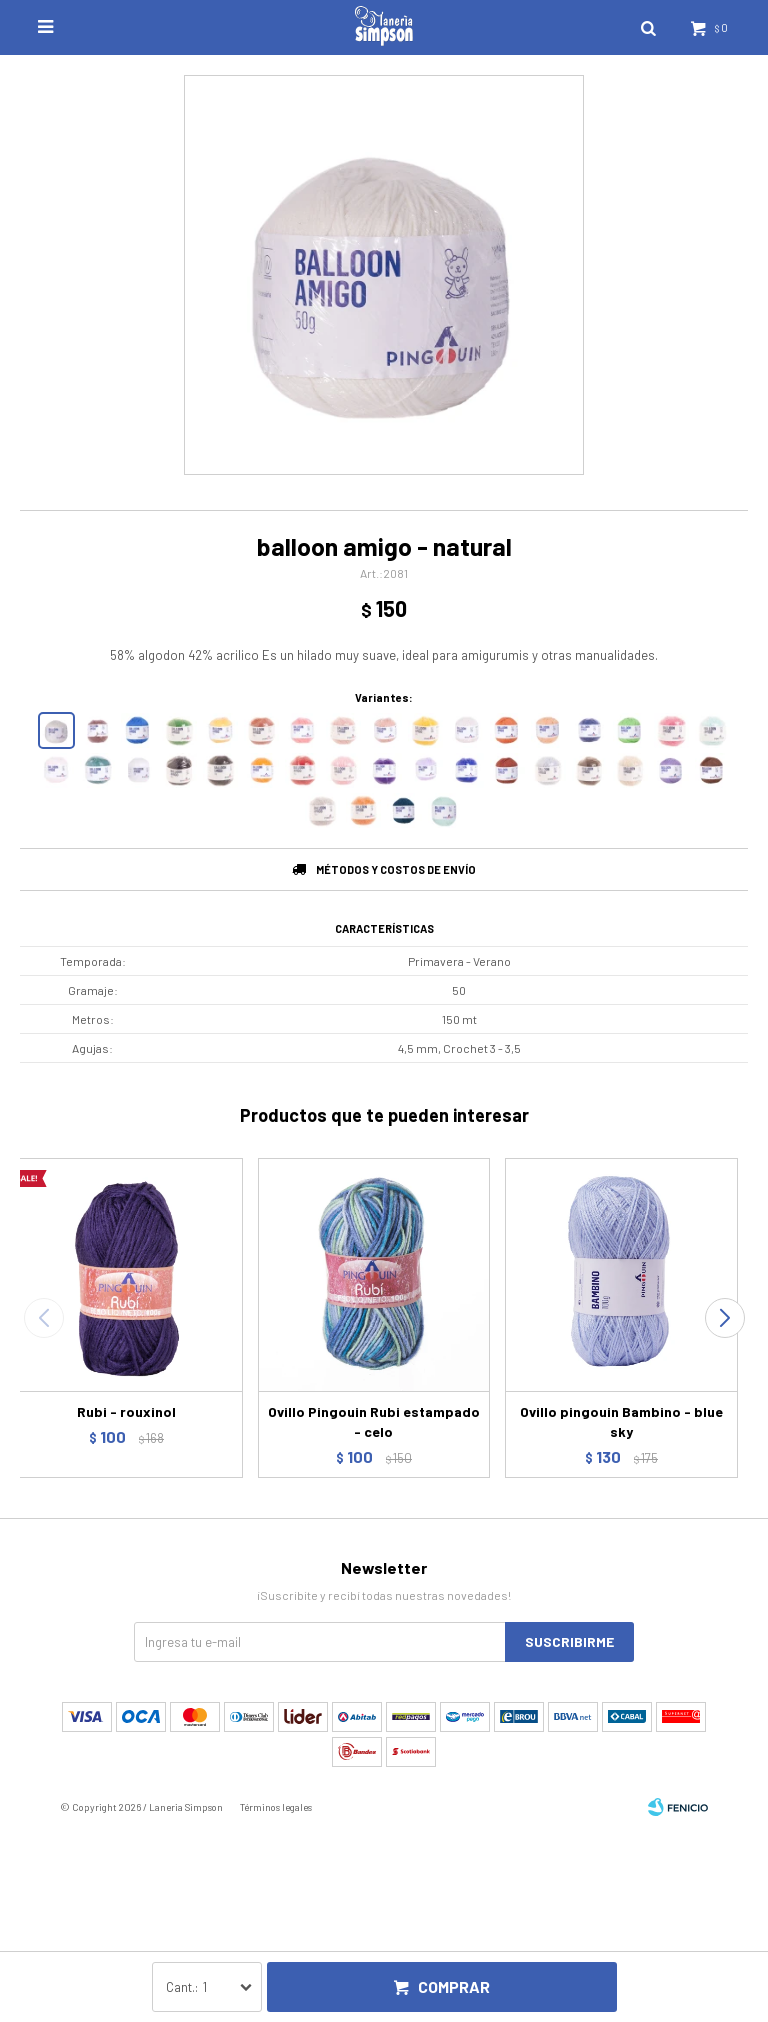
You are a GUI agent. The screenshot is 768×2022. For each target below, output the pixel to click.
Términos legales (276, 1807)
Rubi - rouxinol (126, 1411)
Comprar (454, 1986)
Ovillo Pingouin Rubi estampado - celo (374, 1421)
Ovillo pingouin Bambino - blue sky (621, 1421)
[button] (724, 1318)
